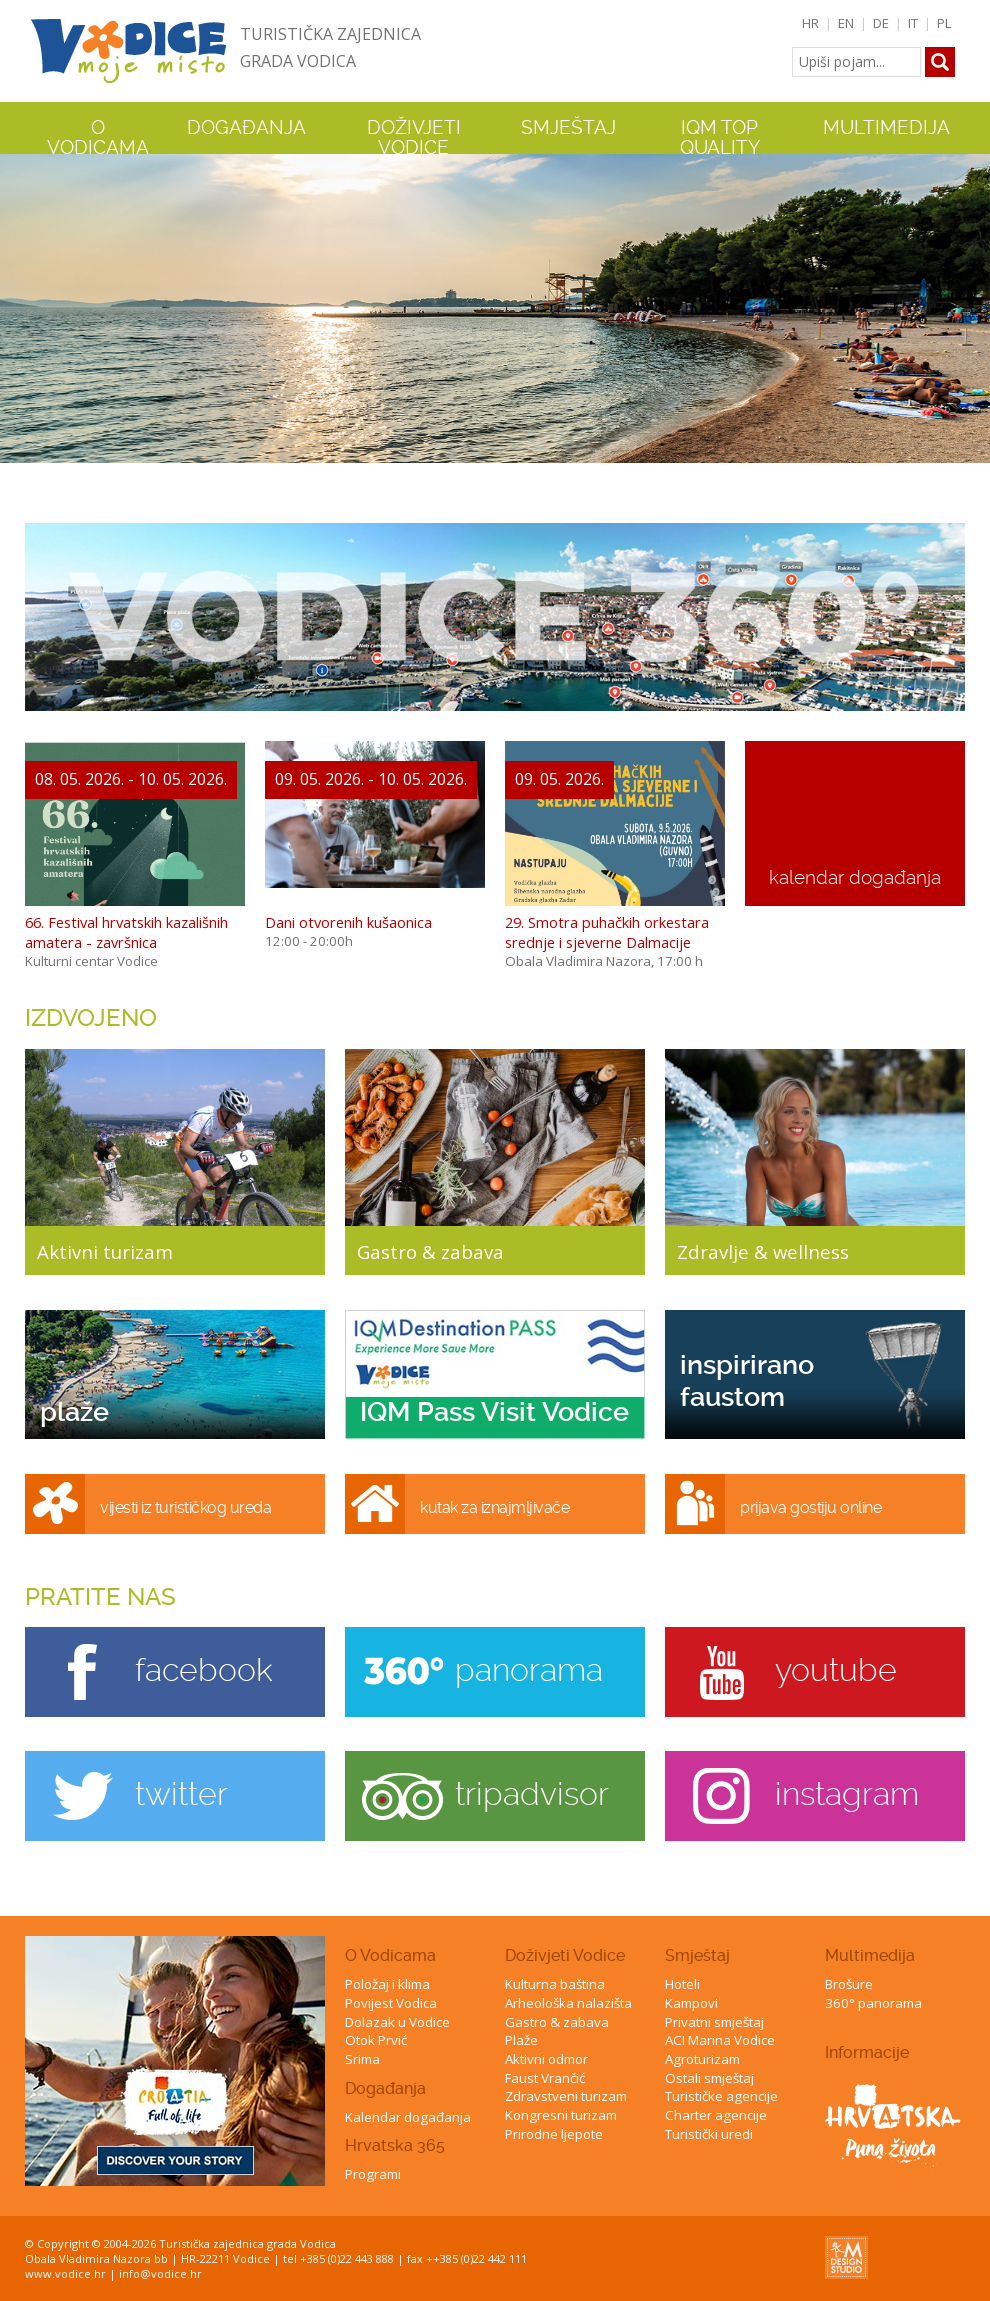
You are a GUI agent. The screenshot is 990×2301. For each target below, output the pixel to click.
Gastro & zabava (557, 2022)
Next (971, 308)
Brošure (849, 1984)
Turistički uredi (709, 2134)
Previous (19, 308)
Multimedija (870, 1955)
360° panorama (873, 2003)
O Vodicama (390, 1955)
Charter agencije (716, 2115)
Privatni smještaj (714, 2022)
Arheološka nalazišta (568, 2003)
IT (913, 23)
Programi (373, 2174)
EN (846, 23)
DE (881, 23)
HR (810, 23)
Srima (362, 2059)
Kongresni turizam (561, 2115)
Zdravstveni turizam (566, 2096)
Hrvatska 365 (395, 2145)
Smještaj (697, 1955)
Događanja (246, 128)
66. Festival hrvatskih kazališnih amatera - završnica (126, 932)
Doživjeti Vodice (565, 1955)
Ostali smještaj (709, 2078)
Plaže (521, 2040)
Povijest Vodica (391, 2003)
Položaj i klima (387, 1984)
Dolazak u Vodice (397, 2022)
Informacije (867, 2052)
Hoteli (682, 1984)
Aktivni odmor (546, 2059)
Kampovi (691, 2003)
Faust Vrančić (545, 2078)
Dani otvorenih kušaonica (348, 922)
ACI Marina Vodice (720, 2040)
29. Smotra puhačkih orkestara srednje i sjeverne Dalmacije (607, 932)
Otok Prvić (376, 2040)
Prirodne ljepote (554, 2134)
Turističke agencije (721, 2096)
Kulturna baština (555, 1984)
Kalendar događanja (408, 2117)
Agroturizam (702, 2059)
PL (944, 23)
